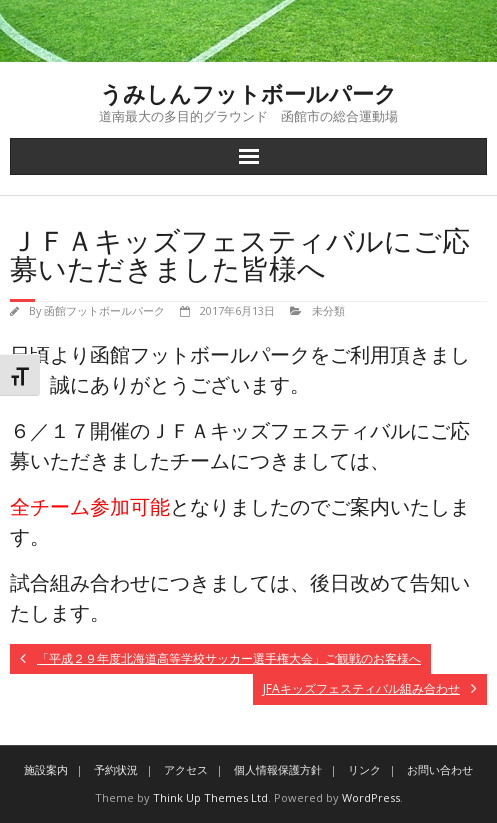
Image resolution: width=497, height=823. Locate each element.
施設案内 (46, 769)
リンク (364, 769)
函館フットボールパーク (104, 310)
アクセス (186, 769)
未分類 (328, 310)
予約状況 (116, 769)
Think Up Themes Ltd (210, 797)
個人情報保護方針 (278, 769)
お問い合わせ (440, 769)
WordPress (371, 797)
